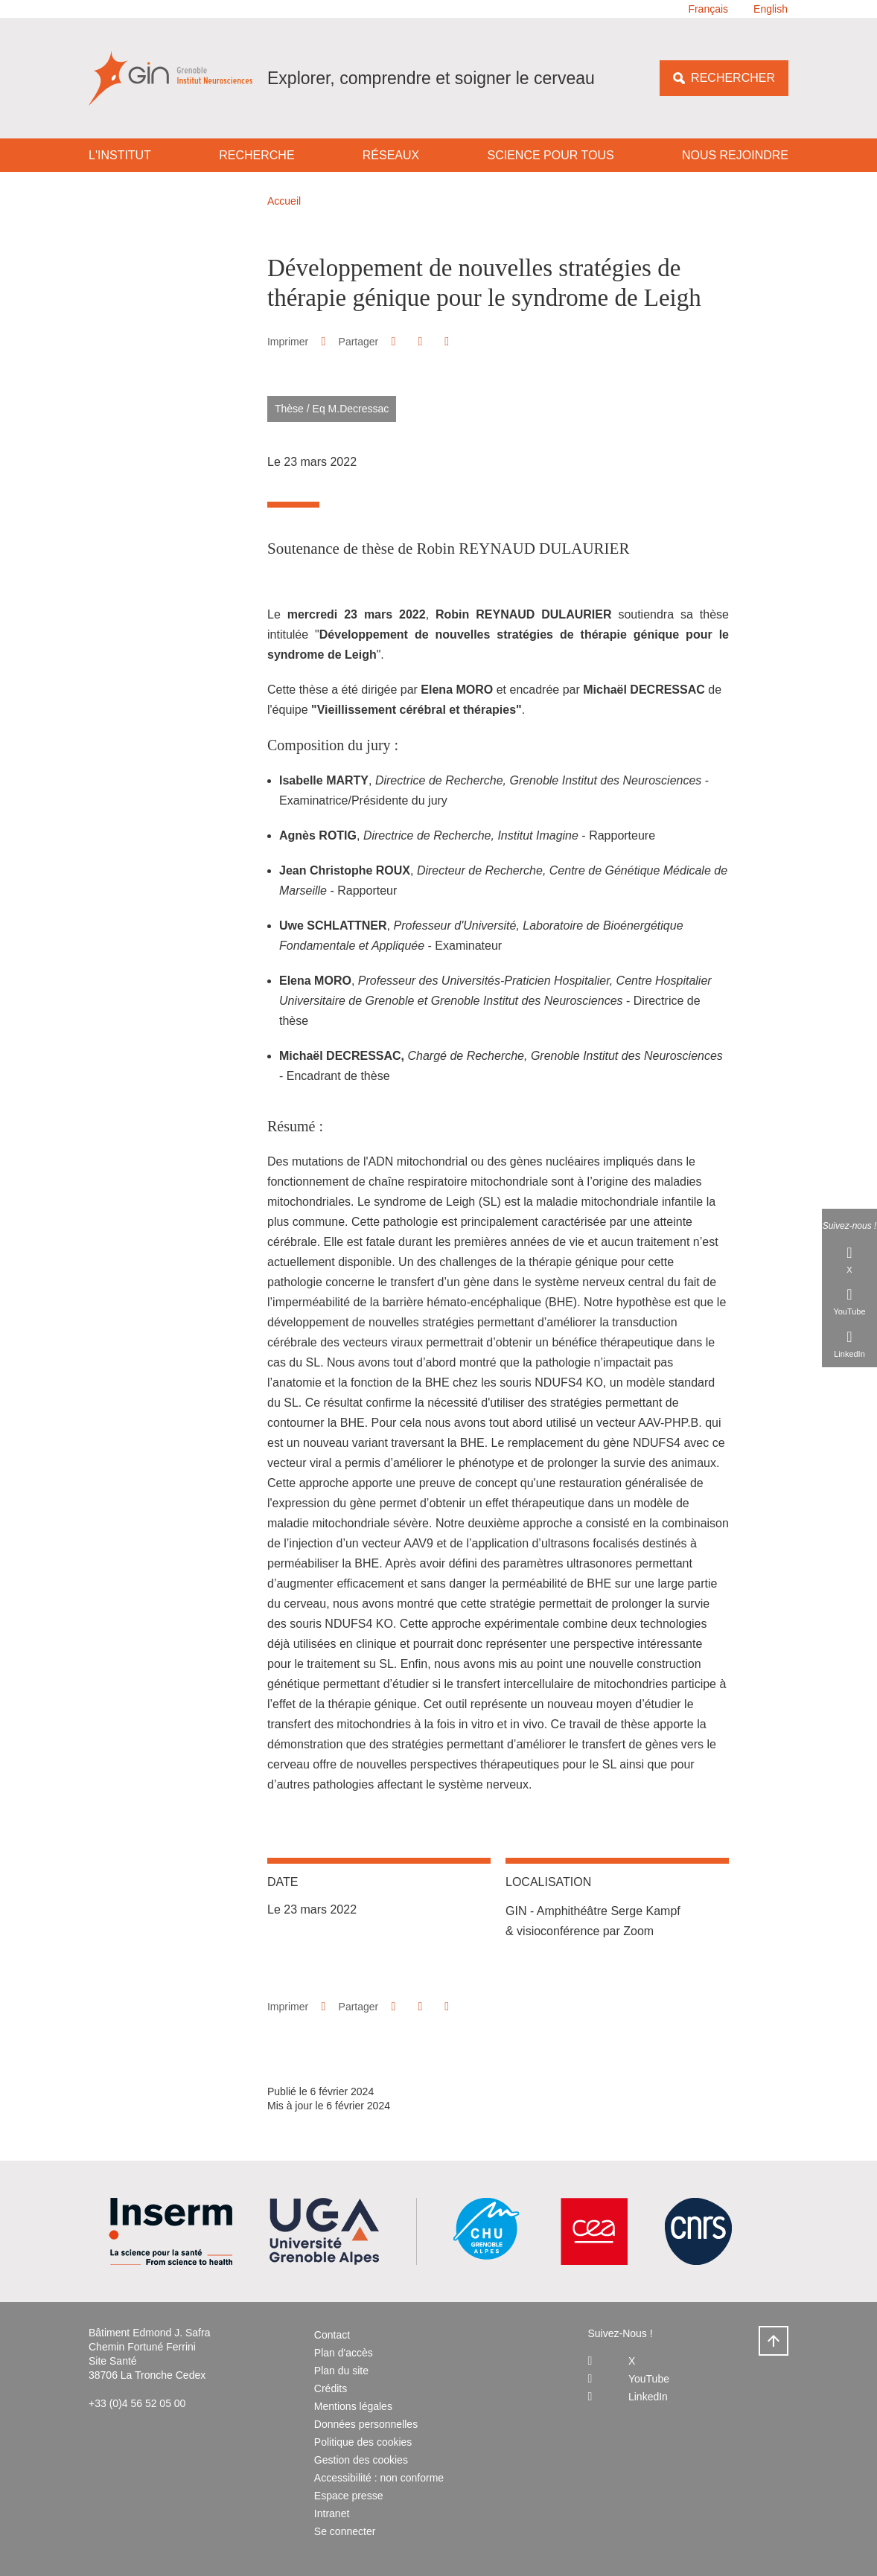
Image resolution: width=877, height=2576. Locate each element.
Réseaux (391, 155)
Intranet (331, 2513)
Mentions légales (353, 2406)
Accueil (284, 201)
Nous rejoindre (735, 155)
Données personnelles (366, 2424)
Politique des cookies (363, 2442)
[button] (393, 341)
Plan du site (341, 2371)
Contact (332, 2335)
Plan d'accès (343, 2353)
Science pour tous (551, 155)
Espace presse (348, 2496)
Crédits (330, 2388)
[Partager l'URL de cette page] (447, 342)
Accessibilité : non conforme (379, 2478)
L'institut (120, 155)
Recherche (256, 155)
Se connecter (345, 2531)
